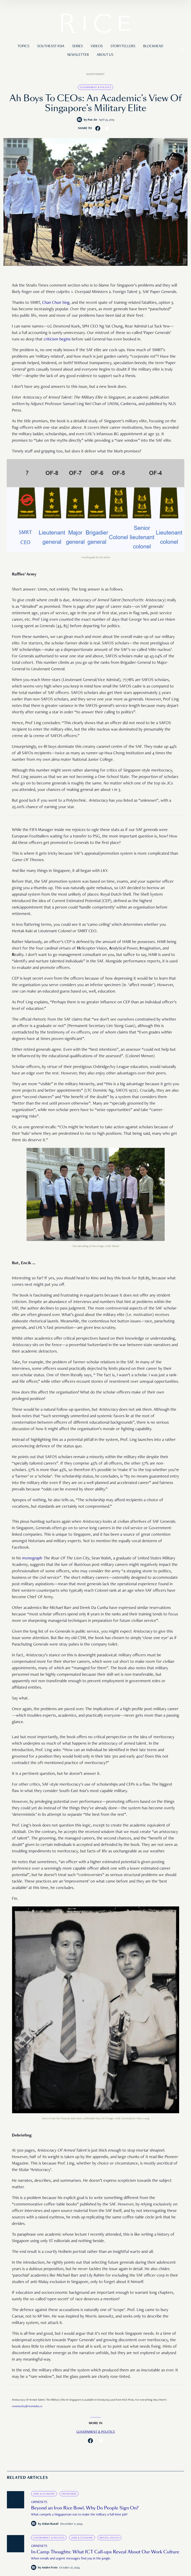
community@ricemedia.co (27, 2406)
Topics (23, 46)
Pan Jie (92, 120)
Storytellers (122, 46)
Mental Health (109, 2538)
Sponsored (69, 2494)
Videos (97, 46)
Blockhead (153, 46)
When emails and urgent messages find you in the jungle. (71, 2558)
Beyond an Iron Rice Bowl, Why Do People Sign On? (85, 2508)
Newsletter (78, 55)
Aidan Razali (50, 2524)
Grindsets (39, 2502)
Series (77, 46)
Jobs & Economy (44, 2494)
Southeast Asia (50, 46)
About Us (105, 55)
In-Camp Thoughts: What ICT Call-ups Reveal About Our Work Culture (105, 2552)
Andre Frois (49, 2567)
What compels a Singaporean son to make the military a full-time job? (79, 2515)
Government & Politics (95, 87)
